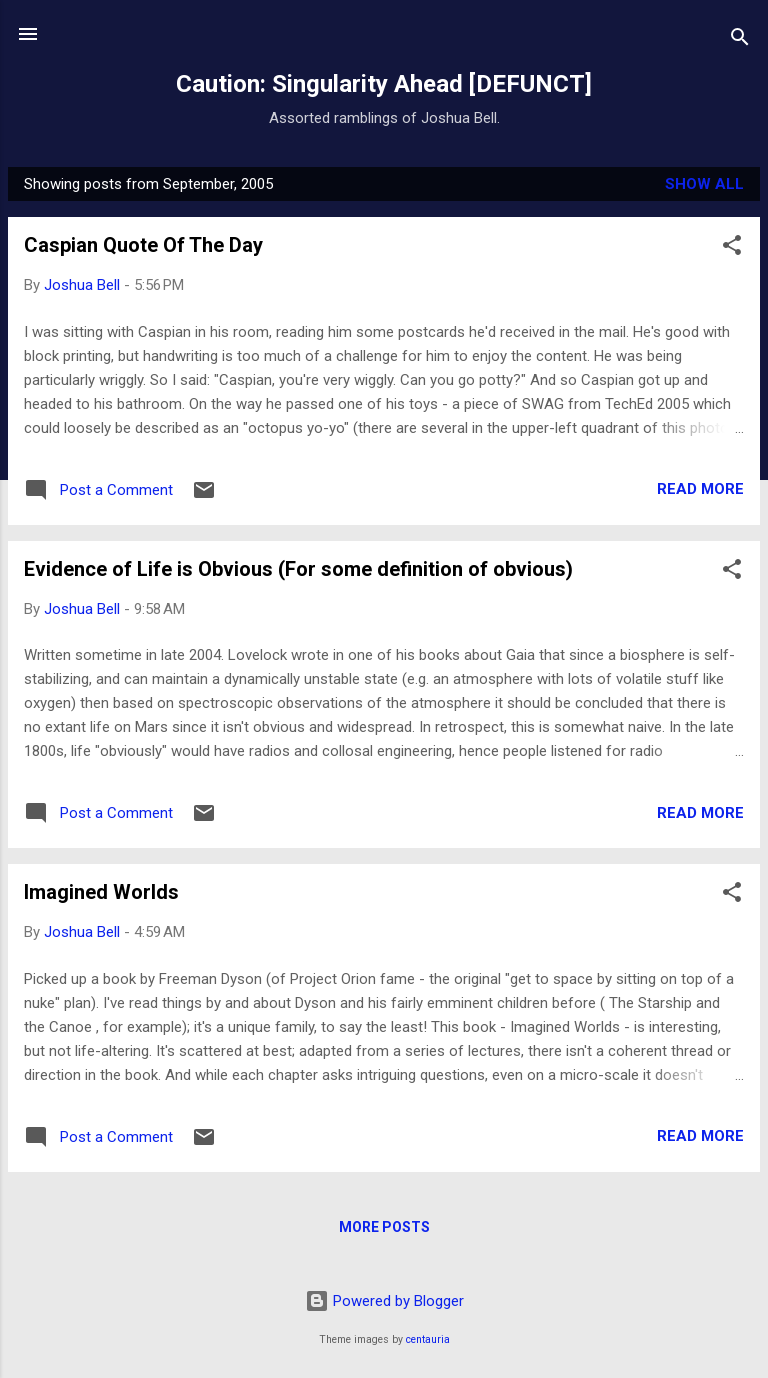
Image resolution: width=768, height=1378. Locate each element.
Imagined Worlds (101, 892)
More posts (384, 1227)
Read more (700, 489)
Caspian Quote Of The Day (143, 245)
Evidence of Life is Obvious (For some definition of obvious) (298, 569)
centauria (428, 1339)
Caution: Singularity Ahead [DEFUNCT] (384, 84)
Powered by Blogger (384, 1301)
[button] (732, 248)
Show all (704, 184)
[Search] (740, 40)
